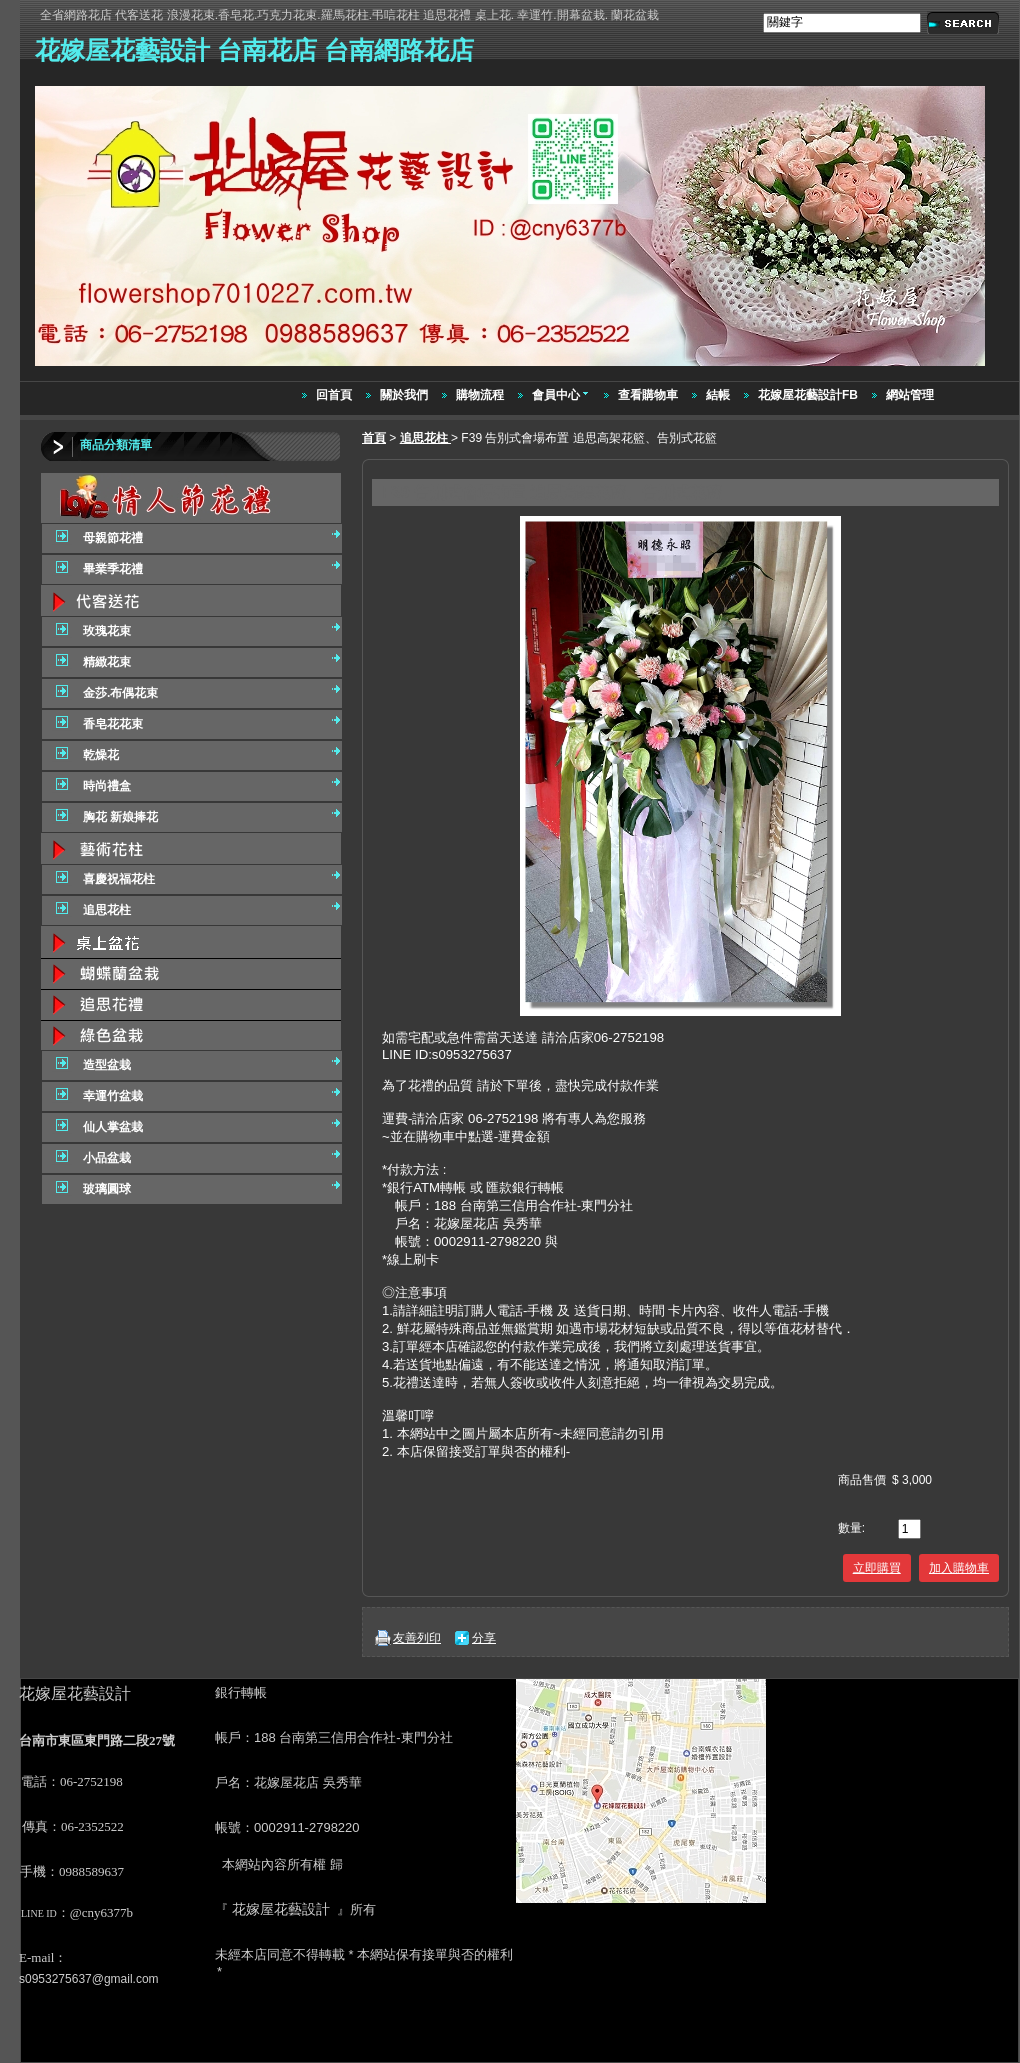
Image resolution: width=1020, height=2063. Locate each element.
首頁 (374, 438)
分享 (484, 1638)
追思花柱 (425, 438)
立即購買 (877, 1568)
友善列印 (417, 1638)
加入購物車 (959, 1568)
